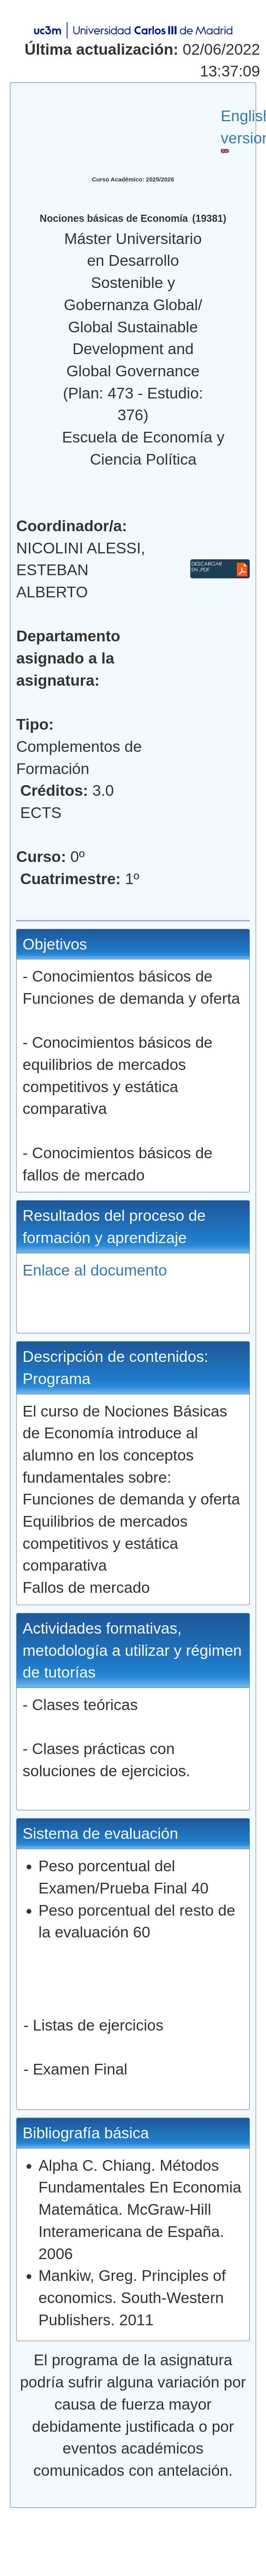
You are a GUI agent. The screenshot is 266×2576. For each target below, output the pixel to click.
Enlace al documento (95, 1270)
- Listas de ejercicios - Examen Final (133, 2058)
